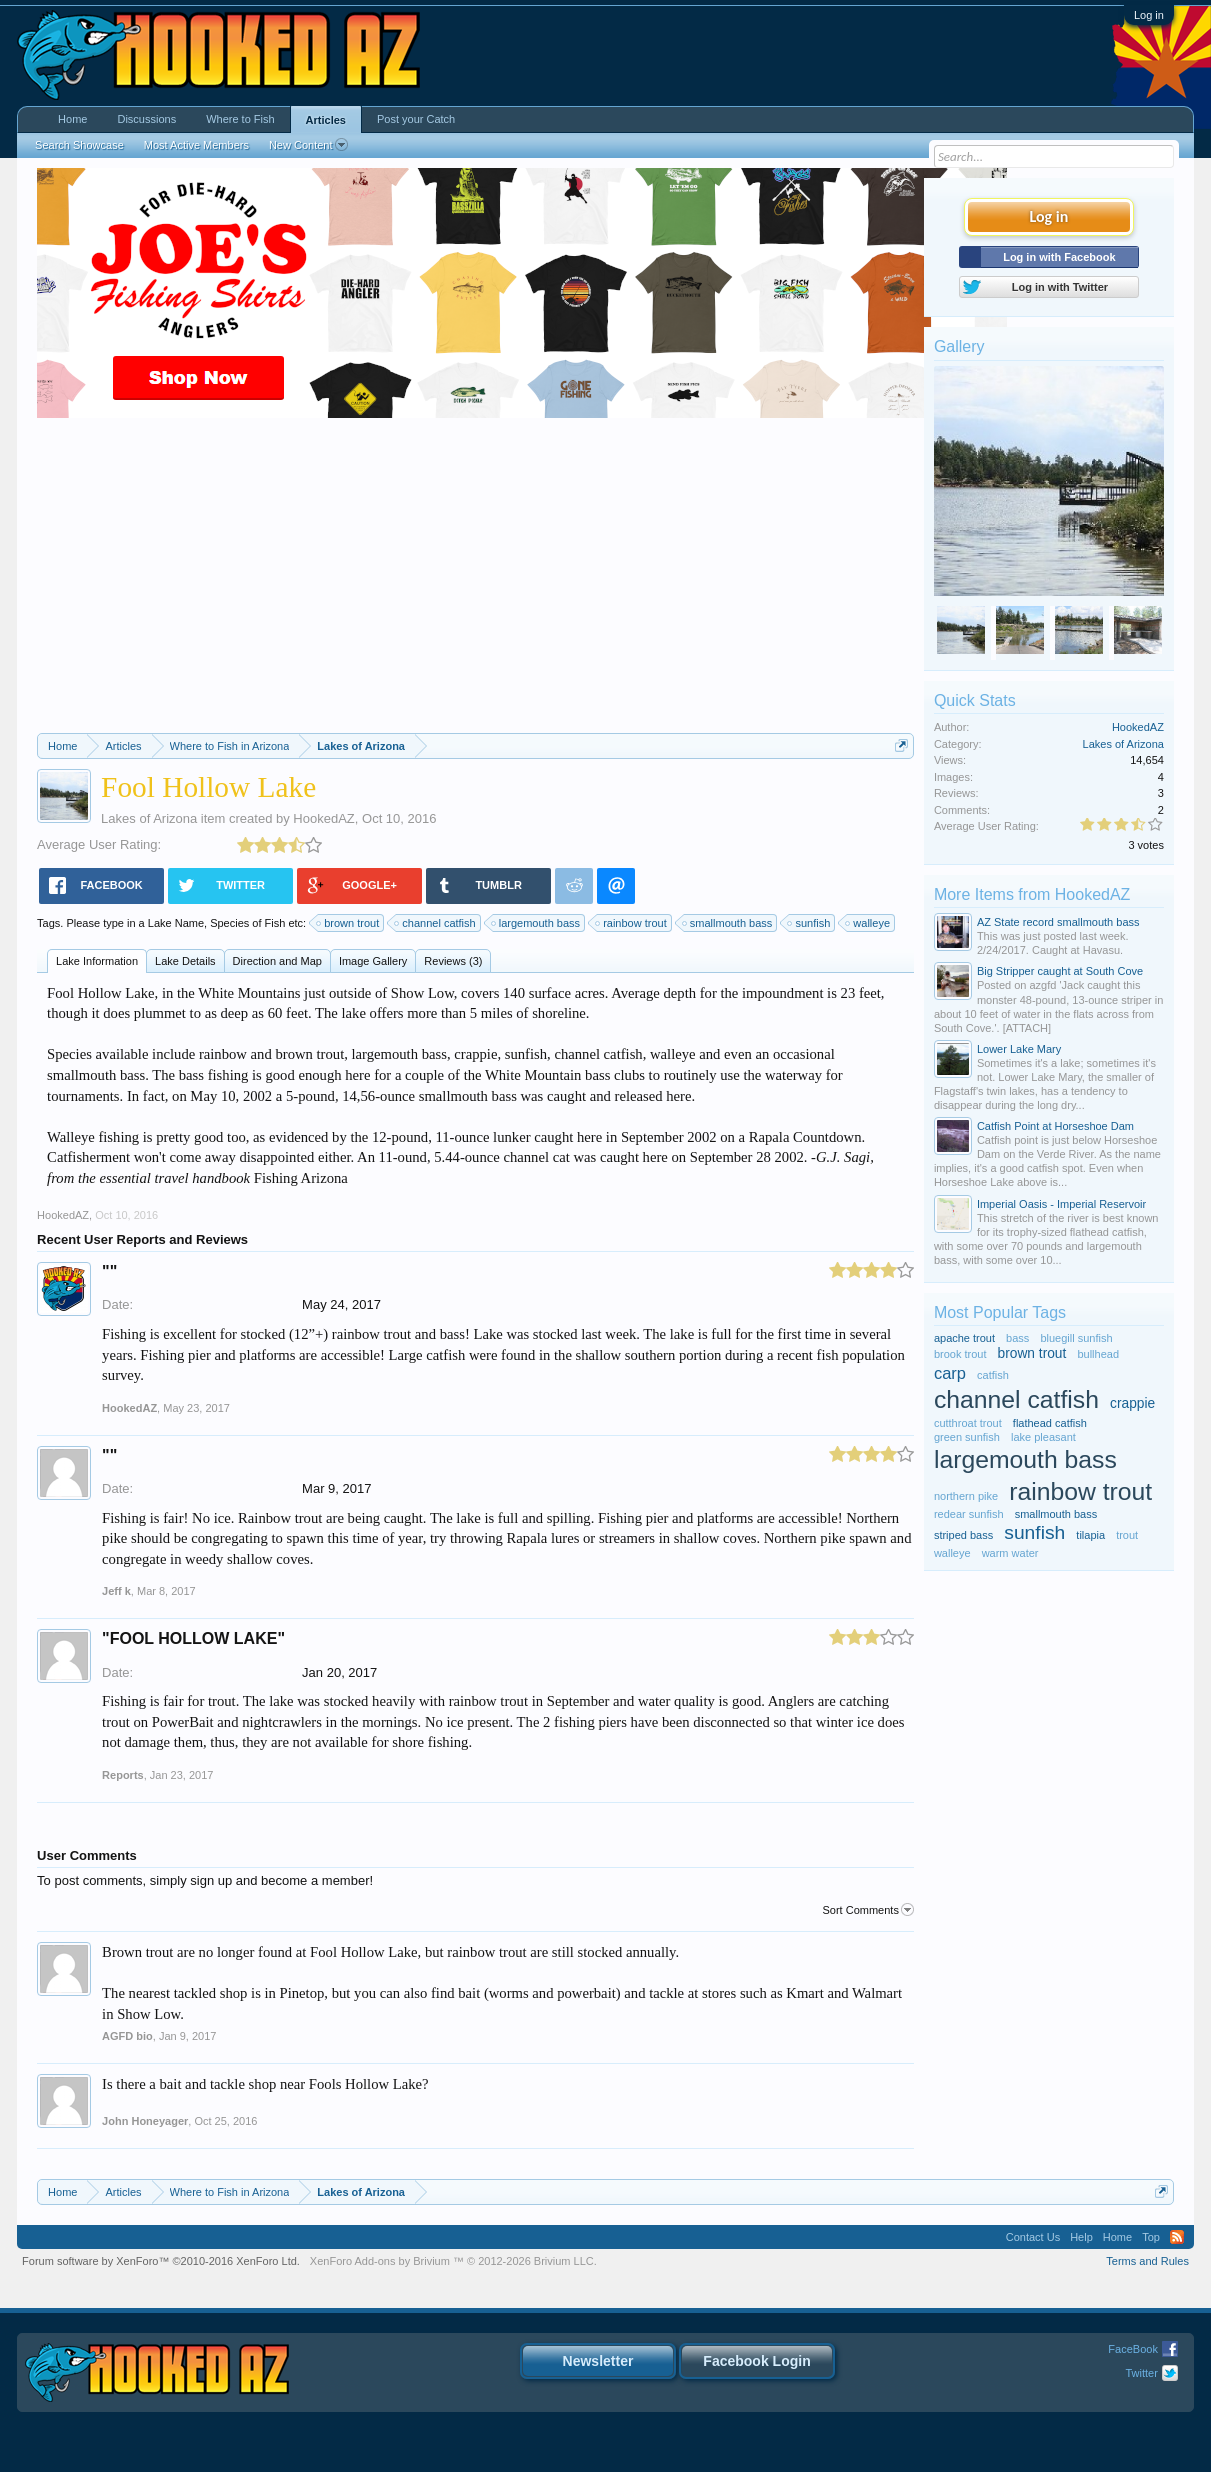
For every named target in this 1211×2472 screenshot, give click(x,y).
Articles (326, 120)
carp (950, 1373)
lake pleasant (1043, 1437)
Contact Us (1033, 2237)
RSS (1177, 2237)
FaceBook (1133, 2349)
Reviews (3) (453, 961)
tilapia (1090, 1535)
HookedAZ (323, 818)
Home (72, 119)
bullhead (1098, 1354)
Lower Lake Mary (1019, 1049)
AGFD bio (127, 2036)
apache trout (964, 1338)
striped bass (963, 1535)
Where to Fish (240, 119)
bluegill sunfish (1076, 1338)
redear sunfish (969, 1514)
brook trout (960, 1354)
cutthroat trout (968, 1423)
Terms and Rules (1147, 2261)
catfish (993, 1375)
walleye (868, 923)
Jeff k (116, 1591)
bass (1017, 1338)
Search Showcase (79, 145)
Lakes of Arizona (149, 818)
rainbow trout (632, 923)
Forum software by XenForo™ (161, 2261)
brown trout (348, 923)
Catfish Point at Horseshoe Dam (1055, 1126)
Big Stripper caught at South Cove (1060, 971)
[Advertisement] (475, 583)
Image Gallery (373, 961)
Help (1081, 2237)
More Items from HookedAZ (1032, 894)
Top (1151, 2237)
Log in (1149, 15)
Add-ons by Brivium (453, 2261)
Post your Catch (416, 119)
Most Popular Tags (1000, 1312)
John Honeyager (145, 2121)
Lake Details (185, 961)
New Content (308, 145)
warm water (1010, 1553)
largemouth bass (536, 923)
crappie (1132, 1403)
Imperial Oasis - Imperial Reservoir (1061, 1204)
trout (1127, 1535)
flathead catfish (1050, 1423)
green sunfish (967, 1437)
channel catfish (435, 923)
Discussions (146, 119)
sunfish (809, 923)
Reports (123, 1775)
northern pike (966, 1496)
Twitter (1141, 2373)
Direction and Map (277, 961)
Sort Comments (867, 1910)
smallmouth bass (728, 923)
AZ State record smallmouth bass (1058, 922)
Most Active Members (196, 145)
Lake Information (97, 961)
